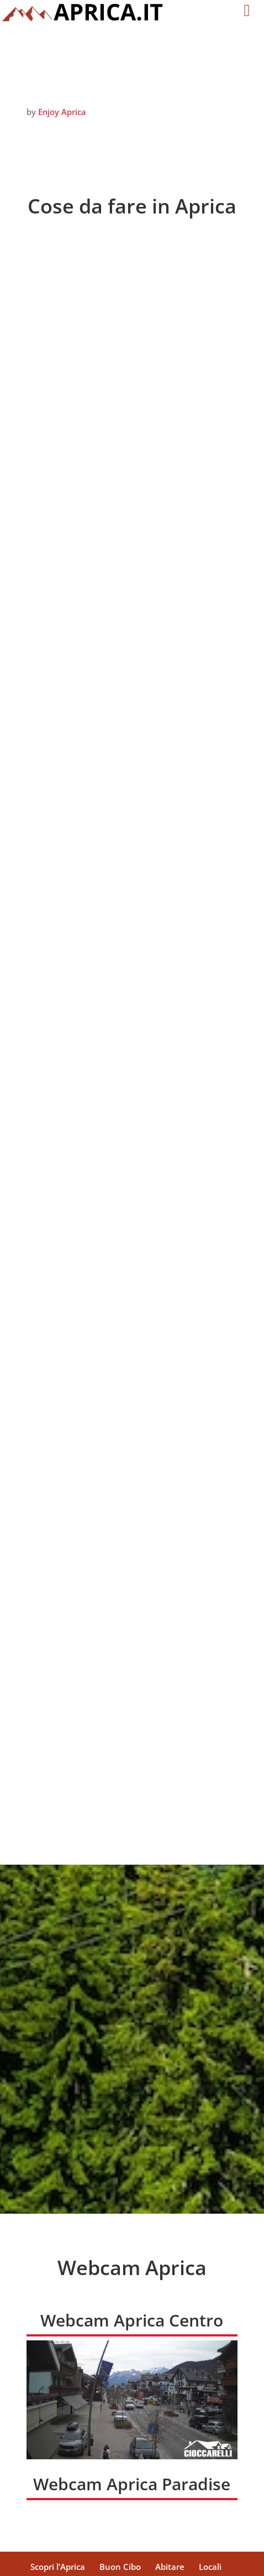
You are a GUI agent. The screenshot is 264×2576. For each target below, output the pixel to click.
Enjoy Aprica (62, 111)
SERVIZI (65, 2496)
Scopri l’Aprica (57, 2482)
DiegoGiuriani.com (182, 2560)
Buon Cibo (120, 2482)
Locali (210, 2482)
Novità (188, 2496)
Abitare (169, 2482)
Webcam (111, 2496)
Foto (152, 2496)
